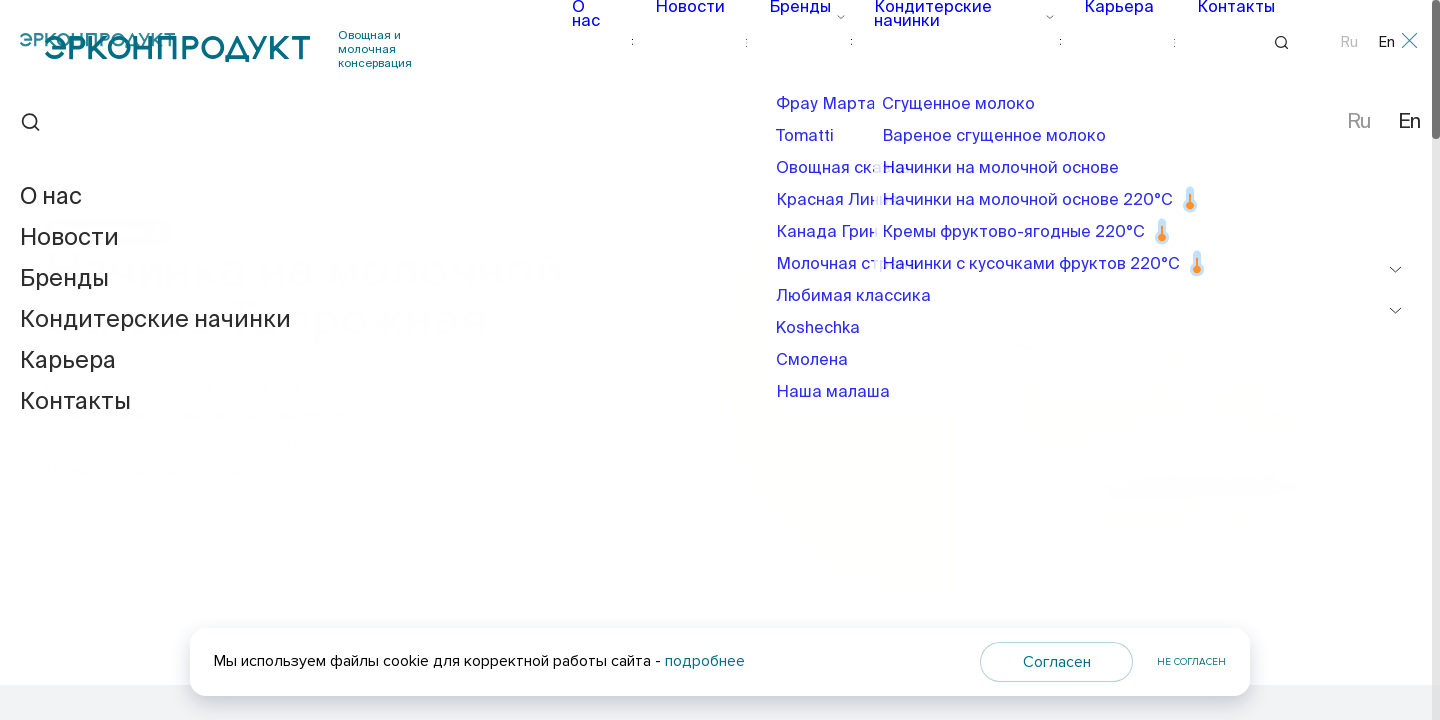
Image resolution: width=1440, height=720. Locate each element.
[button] (1320, 477)
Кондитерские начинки (949, 42)
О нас (607, 42)
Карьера (1100, 42)
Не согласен (1191, 662)
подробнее (705, 661)
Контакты (1205, 42)
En (1387, 43)
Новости (699, 42)
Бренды (801, 42)
